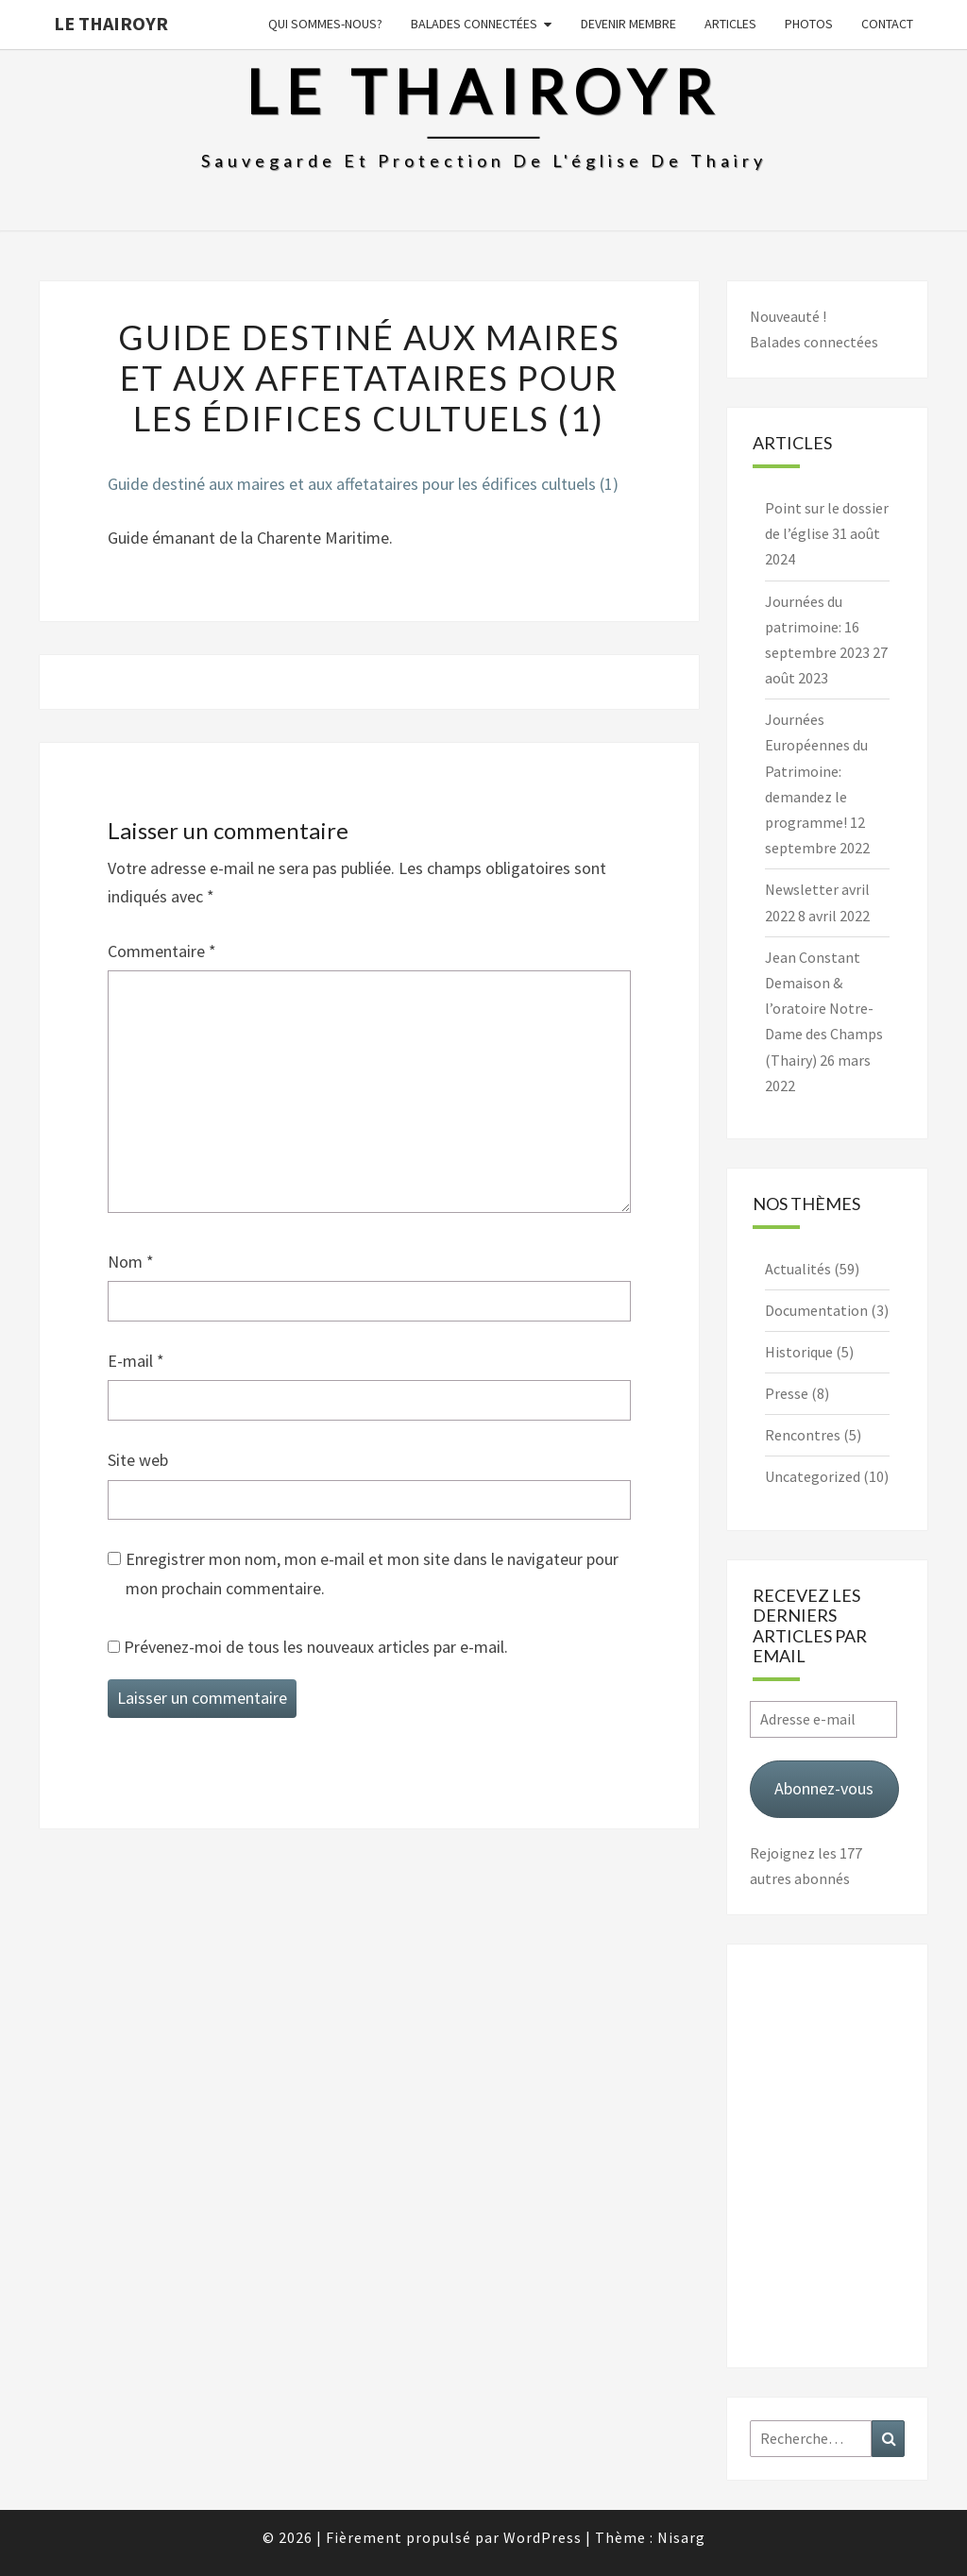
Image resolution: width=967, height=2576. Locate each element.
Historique (799, 1351)
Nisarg (681, 2537)
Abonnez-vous (824, 1788)
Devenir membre (628, 23)
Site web (138, 1460)
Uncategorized (812, 1476)
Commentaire (162, 951)
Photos (809, 23)
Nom (131, 1261)
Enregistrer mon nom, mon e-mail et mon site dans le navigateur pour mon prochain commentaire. (372, 1573)
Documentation (816, 1310)
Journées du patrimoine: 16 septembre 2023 (817, 627)
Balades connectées (474, 23)
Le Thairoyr (111, 23)
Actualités (798, 1268)
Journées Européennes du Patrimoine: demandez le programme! (816, 771)
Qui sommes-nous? (325, 23)
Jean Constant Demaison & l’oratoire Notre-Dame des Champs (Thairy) (824, 1008)
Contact (887, 23)
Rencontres (802, 1434)
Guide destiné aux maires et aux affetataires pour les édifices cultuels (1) (363, 484)
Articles (730, 23)
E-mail (136, 1361)
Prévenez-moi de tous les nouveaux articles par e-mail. (316, 1647)
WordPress (542, 2537)
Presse (786, 1393)
